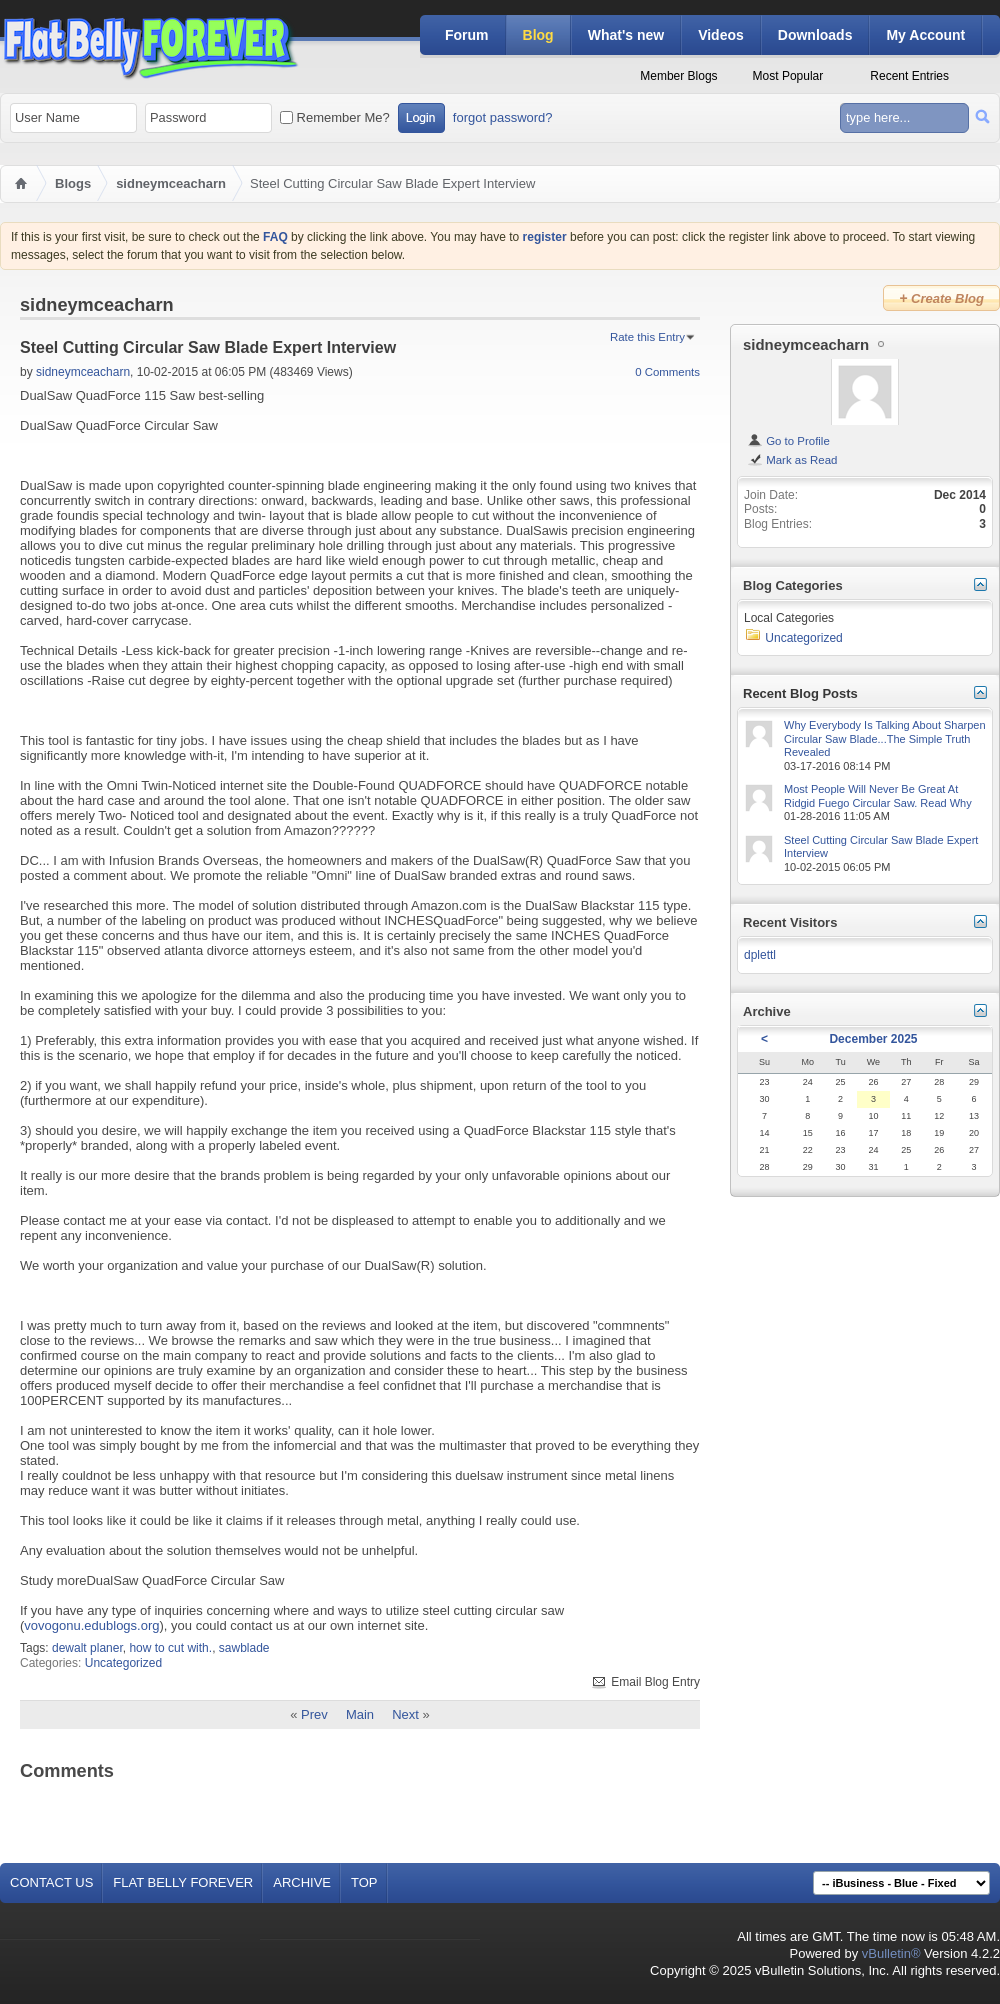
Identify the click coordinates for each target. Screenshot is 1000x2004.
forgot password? (503, 117)
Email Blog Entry (645, 1682)
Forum (467, 35)
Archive (302, 1882)
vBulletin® (891, 1953)
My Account (925, 35)
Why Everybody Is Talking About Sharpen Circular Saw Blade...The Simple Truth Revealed (885, 738)
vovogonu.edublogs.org (91, 1625)
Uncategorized (123, 1663)
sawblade (244, 1648)
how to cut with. (170, 1648)
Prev (314, 1714)
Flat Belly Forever (183, 1882)
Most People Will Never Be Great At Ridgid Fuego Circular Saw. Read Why (878, 796)
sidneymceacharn (171, 183)
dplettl (760, 955)
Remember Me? (335, 117)
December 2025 (873, 1039)
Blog (538, 35)
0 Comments (667, 372)
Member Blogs (678, 76)
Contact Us (51, 1882)
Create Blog (941, 298)
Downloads (815, 35)
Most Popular (788, 76)
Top (364, 1882)
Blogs (73, 183)
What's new (626, 35)
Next (405, 1714)
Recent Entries (909, 76)
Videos (721, 35)
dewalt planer (87, 1648)
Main (360, 1714)
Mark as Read (792, 460)
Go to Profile (788, 441)
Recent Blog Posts (800, 693)
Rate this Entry (647, 337)
